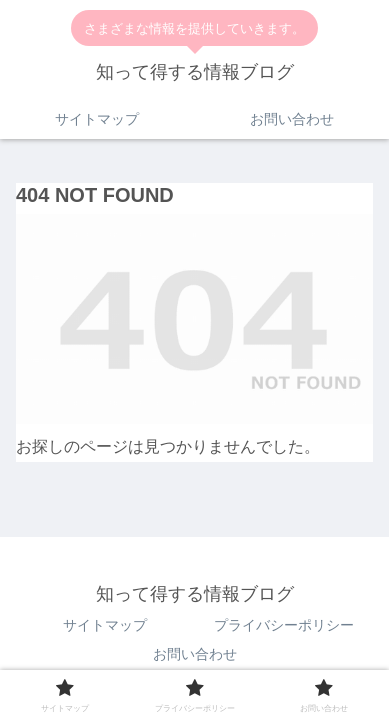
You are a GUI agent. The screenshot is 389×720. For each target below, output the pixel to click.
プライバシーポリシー (284, 625)
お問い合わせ (195, 654)
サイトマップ (105, 625)
